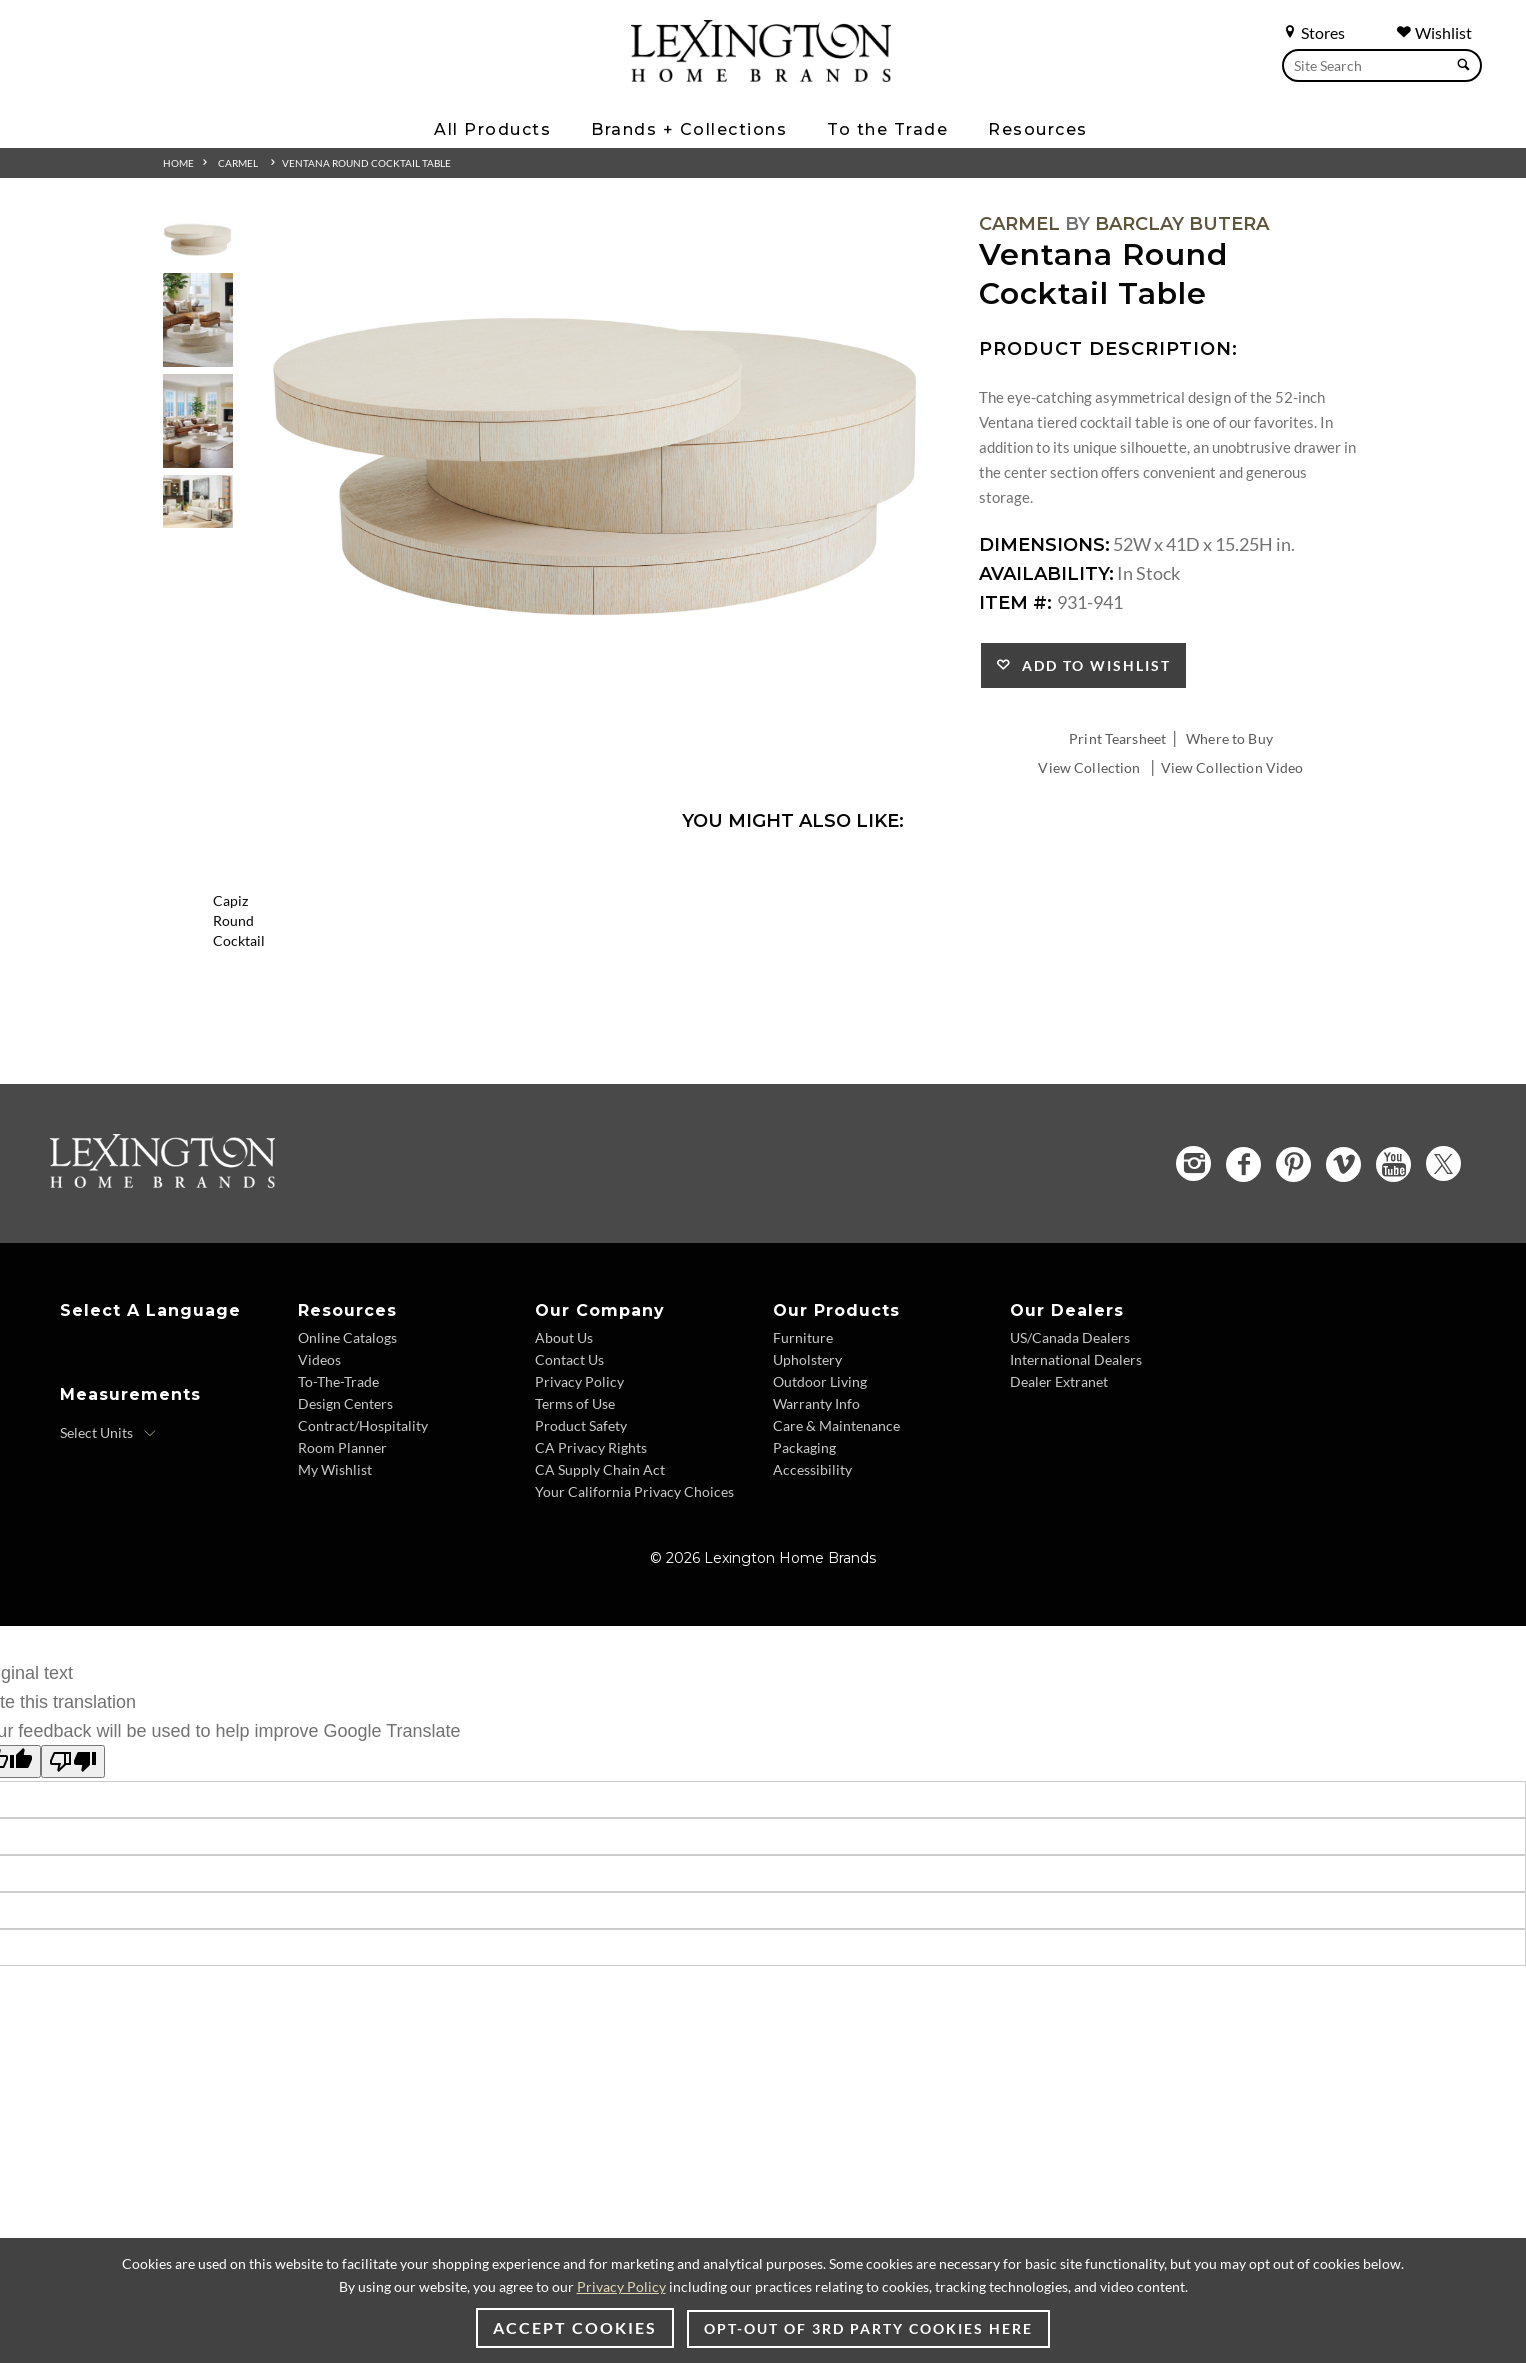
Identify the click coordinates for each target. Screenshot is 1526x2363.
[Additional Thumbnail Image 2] (198, 319)
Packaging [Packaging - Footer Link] (804, 1582)
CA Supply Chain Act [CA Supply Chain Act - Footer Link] (600, 1604)
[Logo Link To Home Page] (761, 75)
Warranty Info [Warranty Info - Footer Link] (816, 1538)
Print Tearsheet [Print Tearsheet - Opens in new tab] (1117, 738)
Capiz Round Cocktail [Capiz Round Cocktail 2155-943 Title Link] (343, 1075)
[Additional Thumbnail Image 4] (198, 501)
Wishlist (1434, 32)
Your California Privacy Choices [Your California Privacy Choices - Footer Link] (634, 1626)
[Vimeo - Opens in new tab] (1343, 1298)
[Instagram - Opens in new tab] (1193, 1298)
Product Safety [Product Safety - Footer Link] (581, 1560)
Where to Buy (1229, 738)
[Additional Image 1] (599, 466)
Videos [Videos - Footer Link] (319, 1494)
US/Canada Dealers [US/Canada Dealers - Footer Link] (1070, 1472)
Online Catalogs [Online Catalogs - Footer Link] (347, 1472)
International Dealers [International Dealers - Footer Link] (1076, 1494)
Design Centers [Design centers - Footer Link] (345, 1538)
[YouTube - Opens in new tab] (1393, 1298)
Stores (1313, 32)
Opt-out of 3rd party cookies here (868, 2328)
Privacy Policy (621, 2286)
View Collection (1089, 767)
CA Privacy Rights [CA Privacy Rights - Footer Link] (591, 1582)
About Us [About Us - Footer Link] (564, 1472)
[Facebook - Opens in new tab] (1243, 1298)
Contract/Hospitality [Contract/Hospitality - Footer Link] (363, 1560)
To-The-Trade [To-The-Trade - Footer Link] (338, 1516)
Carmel (238, 163)
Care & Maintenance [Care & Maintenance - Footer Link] (836, 1560)
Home (178, 163)
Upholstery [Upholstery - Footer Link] (807, 1494)
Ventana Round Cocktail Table (366, 163)
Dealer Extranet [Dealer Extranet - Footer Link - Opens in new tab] (1059, 1516)
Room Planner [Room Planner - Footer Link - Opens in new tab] (342, 1582)
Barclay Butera (1182, 224)
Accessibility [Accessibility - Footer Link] (812, 1604)
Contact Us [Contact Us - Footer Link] (569, 1494)
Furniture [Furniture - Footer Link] (803, 1472)
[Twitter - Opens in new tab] (1443, 1298)
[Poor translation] (73, 1896)
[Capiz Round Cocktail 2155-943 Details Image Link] (343, 1049)
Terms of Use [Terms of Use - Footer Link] (575, 1538)
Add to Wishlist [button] (1091, 665)
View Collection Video (1232, 767)
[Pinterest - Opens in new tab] (1293, 1298)
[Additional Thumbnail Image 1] (198, 239)
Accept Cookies (575, 2327)
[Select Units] (108, 1568)
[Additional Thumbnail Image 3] (198, 420)
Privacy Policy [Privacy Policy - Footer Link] (579, 1516)
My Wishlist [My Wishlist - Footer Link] (335, 1604)
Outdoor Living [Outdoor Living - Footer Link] (820, 1516)
